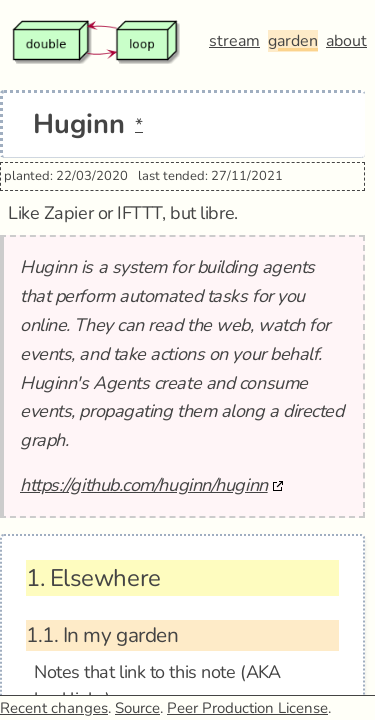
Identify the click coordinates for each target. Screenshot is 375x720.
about (346, 41)
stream (234, 41)
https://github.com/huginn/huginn (144, 485)
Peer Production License (247, 708)
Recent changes (54, 708)
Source (137, 708)
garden (293, 41)
